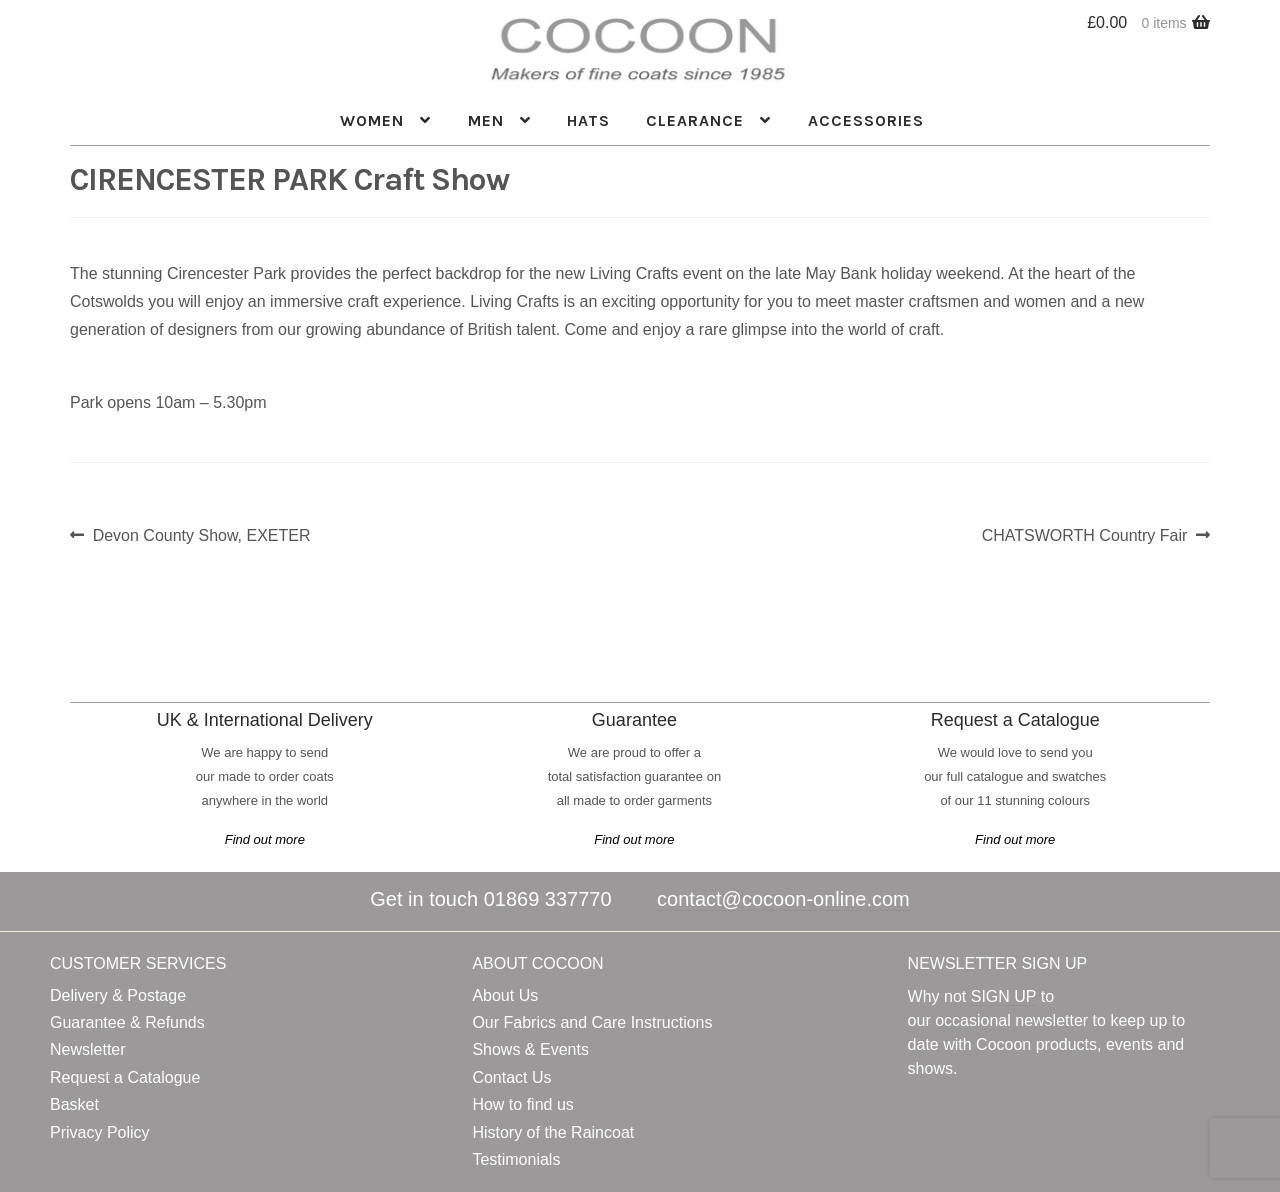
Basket (74, 1104)
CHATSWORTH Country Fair (1085, 535)
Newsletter (88, 1049)
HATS (588, 120)
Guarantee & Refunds (127, 1022)
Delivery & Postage (118, 995)
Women (372, 120)
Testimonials (516, 1159)
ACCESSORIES (866, 120)
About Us (505, 995)
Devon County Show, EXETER (201, 535)
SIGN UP (1004, 996)
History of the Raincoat (553, 1132)
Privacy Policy (100, 1132)
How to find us (522, 1104)
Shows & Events (530, 1049)
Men (486, 120)
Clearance (695, 120)
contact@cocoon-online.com (783, 899)
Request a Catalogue (125, 1077)
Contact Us (511, 1077)
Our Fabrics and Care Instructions (592, 1022)
